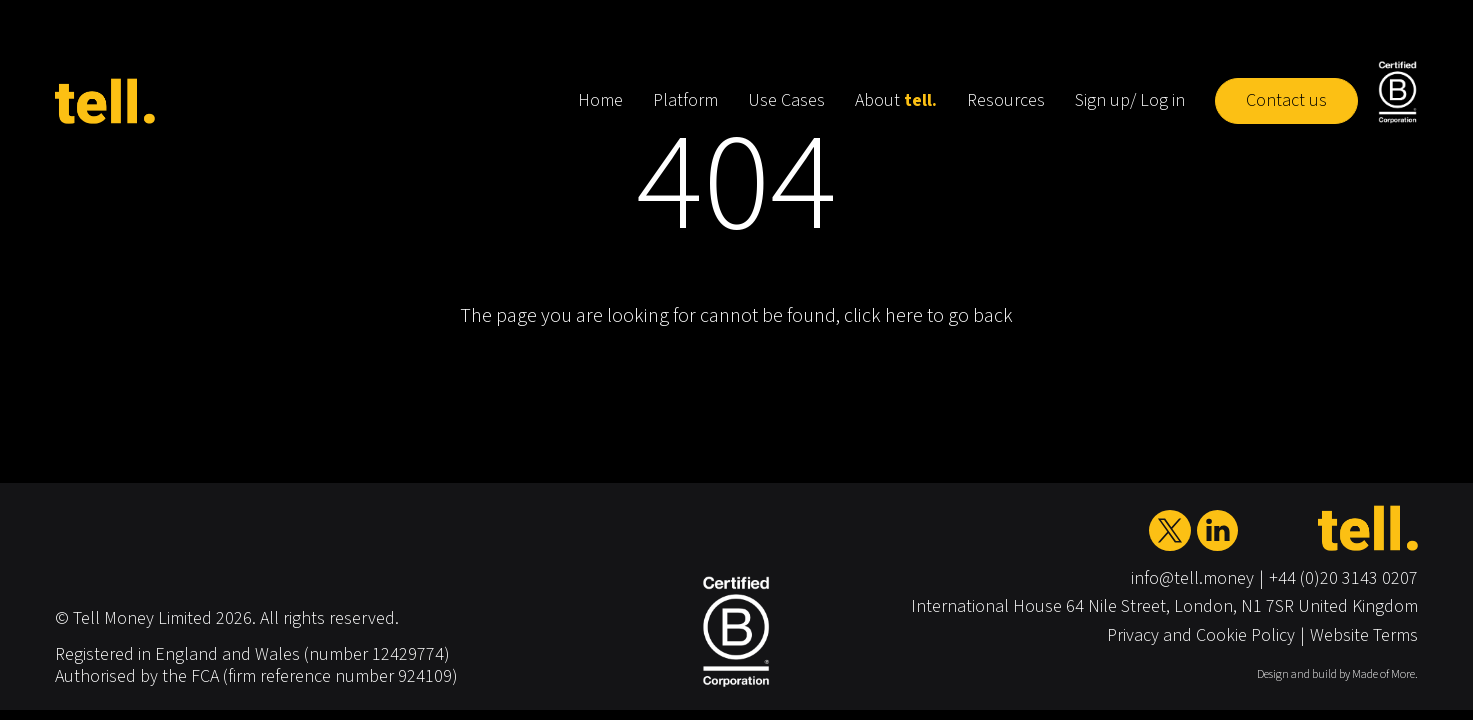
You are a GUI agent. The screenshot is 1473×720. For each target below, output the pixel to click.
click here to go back (928, 316)
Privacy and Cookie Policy (1201, 635)
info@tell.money (1192, 578)
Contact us (1286, 100)
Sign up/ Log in (1130, 100)
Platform (685, 100)
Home (600, 100)
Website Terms (1364, 635)
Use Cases (786, 100)
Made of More (1383, 674)
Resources (1006, 100)
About (896, 100)
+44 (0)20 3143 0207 (1343, 578)
